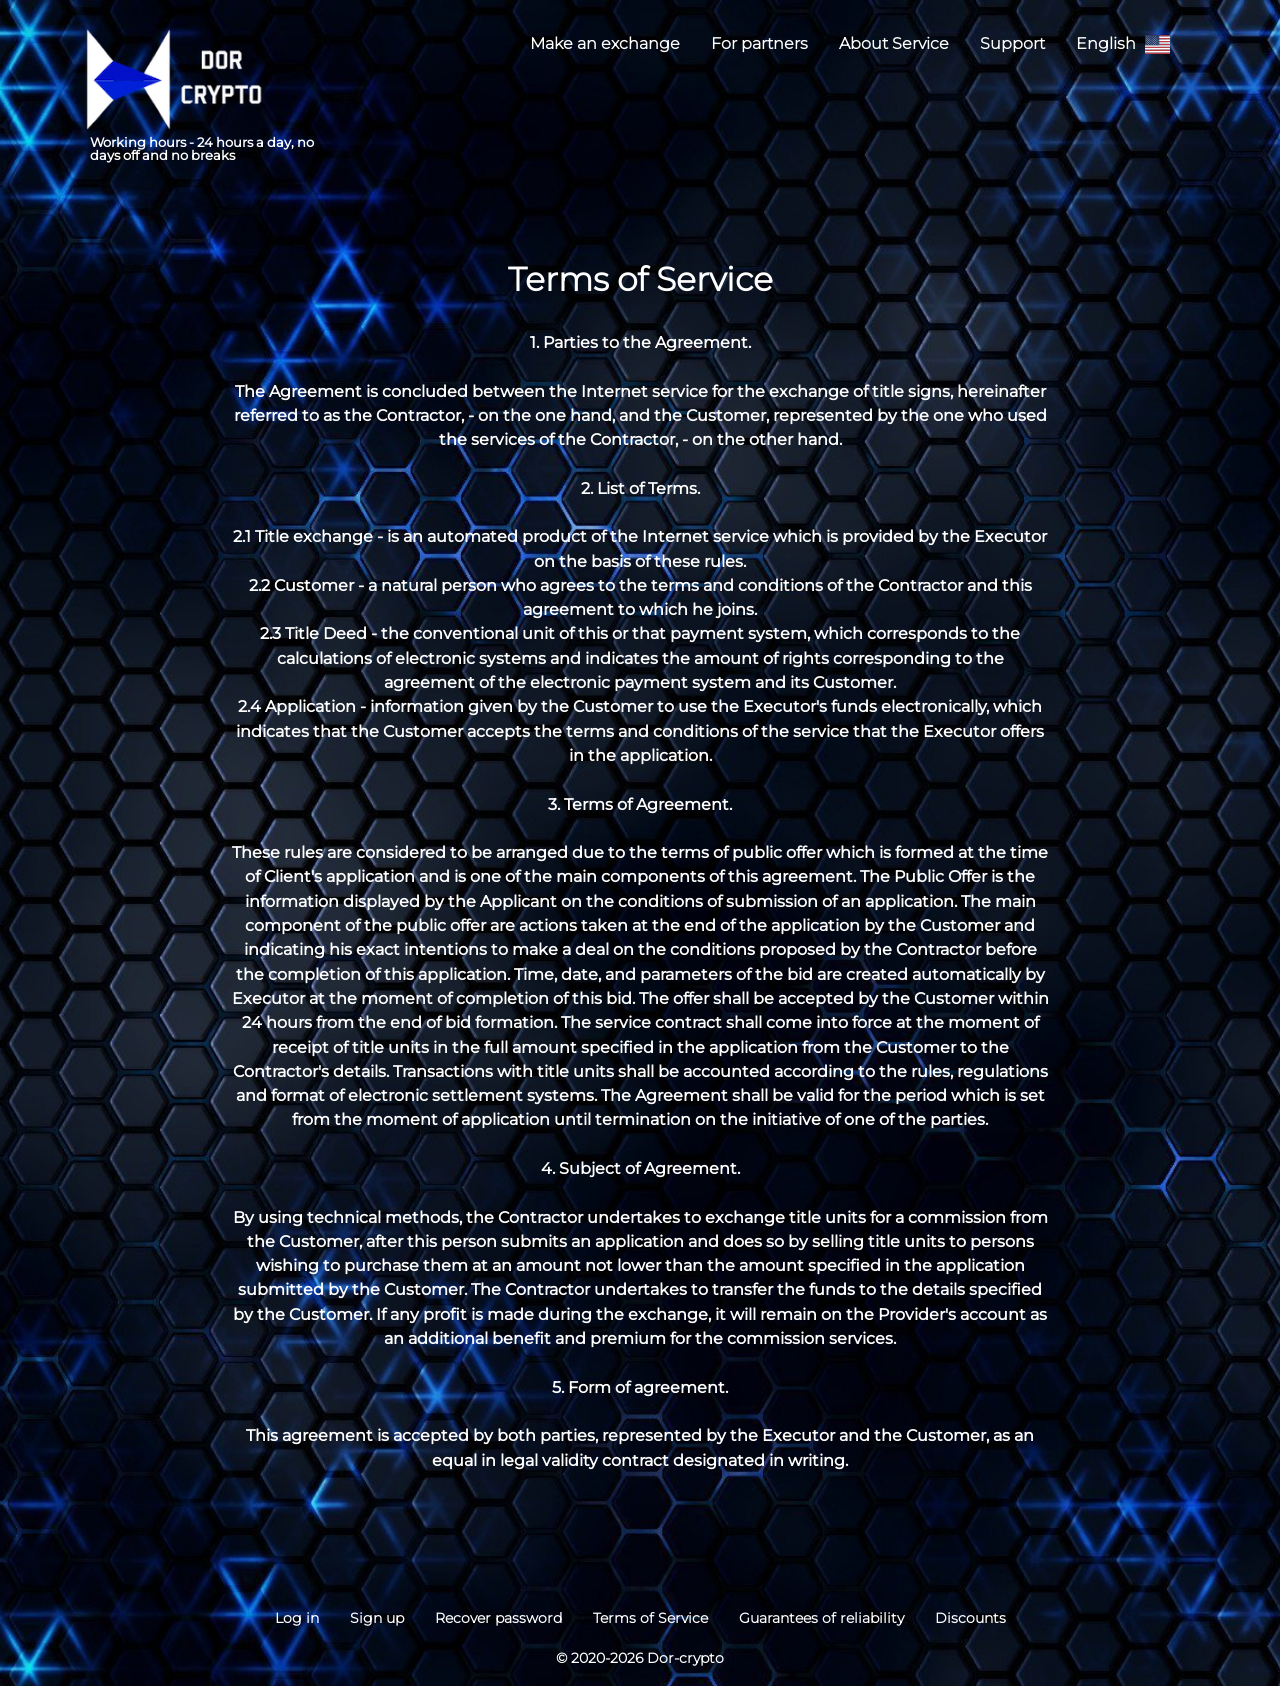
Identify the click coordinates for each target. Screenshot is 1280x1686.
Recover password (498, 1618)
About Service (894, 43)
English (1123, 44)
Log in (297, 1618)
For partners (759, 43)
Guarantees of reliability (821, 1618)
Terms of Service (650, 1618)
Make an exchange (605, 43)
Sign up (377, 1618)
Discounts (970, 1618)
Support (1012, 43)
